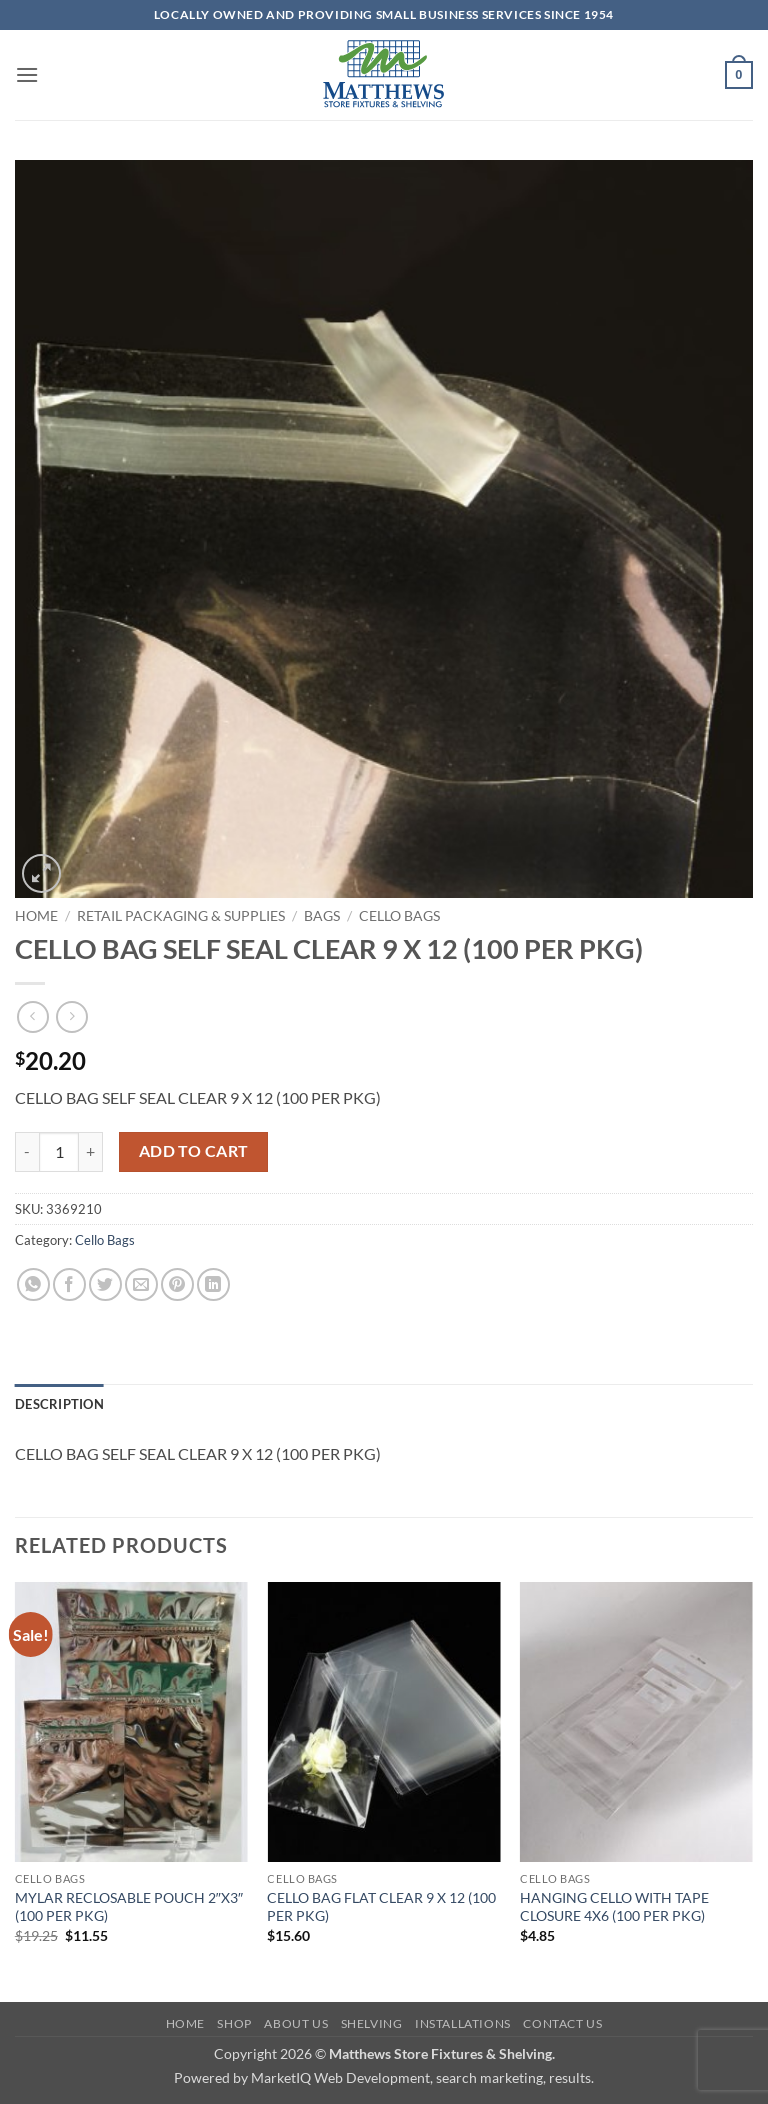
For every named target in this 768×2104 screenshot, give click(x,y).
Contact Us (562, 2023)
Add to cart (194, 1151)
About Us (296, 2023)
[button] (27, 74)
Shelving (372, 2023)
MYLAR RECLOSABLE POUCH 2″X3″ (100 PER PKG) (129, 1907)
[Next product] (32, 1016)
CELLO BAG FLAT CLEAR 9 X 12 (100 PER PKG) (381, 1907)
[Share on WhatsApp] (33, 1284)
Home (36, 916)
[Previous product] (71, 1016)
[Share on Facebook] (69, 1284)
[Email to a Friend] (141, 1284)
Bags (322, 916)
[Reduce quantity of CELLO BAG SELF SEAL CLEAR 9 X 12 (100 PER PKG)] (27, 1152)
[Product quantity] (59, 1152)
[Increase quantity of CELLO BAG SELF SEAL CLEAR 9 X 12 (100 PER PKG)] (91, 1152)
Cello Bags (399, 916)
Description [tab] (59, 1404)
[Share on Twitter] (105, 1284)
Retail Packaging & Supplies (181, 916)
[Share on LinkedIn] (213, 1284)
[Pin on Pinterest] (177, 1284)
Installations (463, 2023)
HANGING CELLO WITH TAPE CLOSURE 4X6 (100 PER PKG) (614, 1907)
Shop (234, 2023)
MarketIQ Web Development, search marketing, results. (422, 2077)
